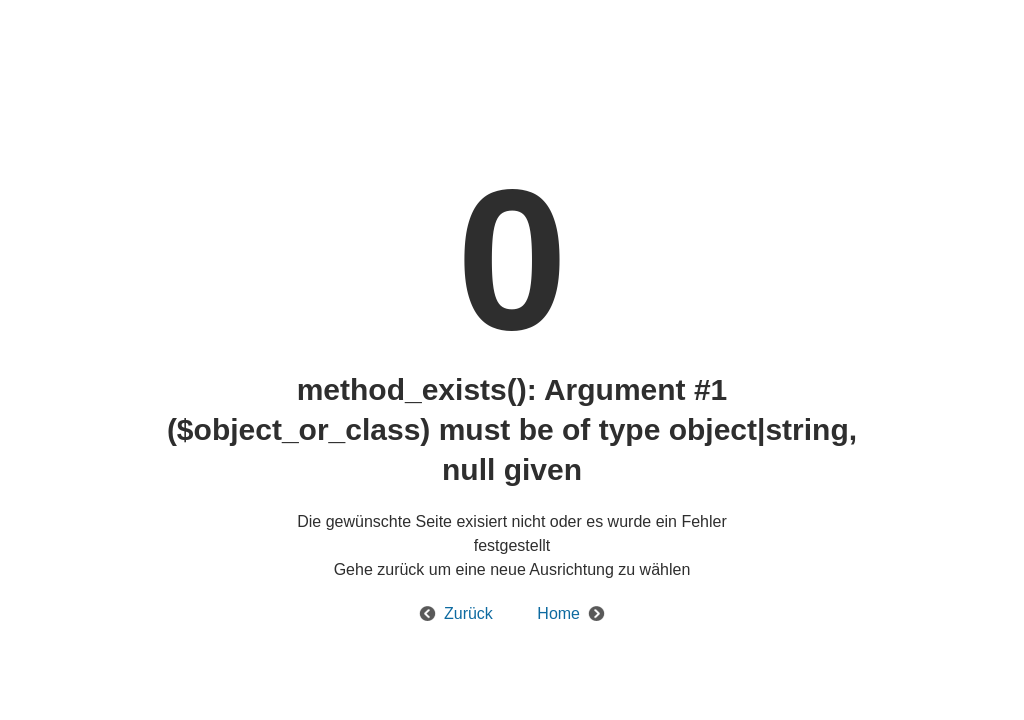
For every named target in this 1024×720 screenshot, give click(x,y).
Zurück (468, 613)
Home (558, 613)
